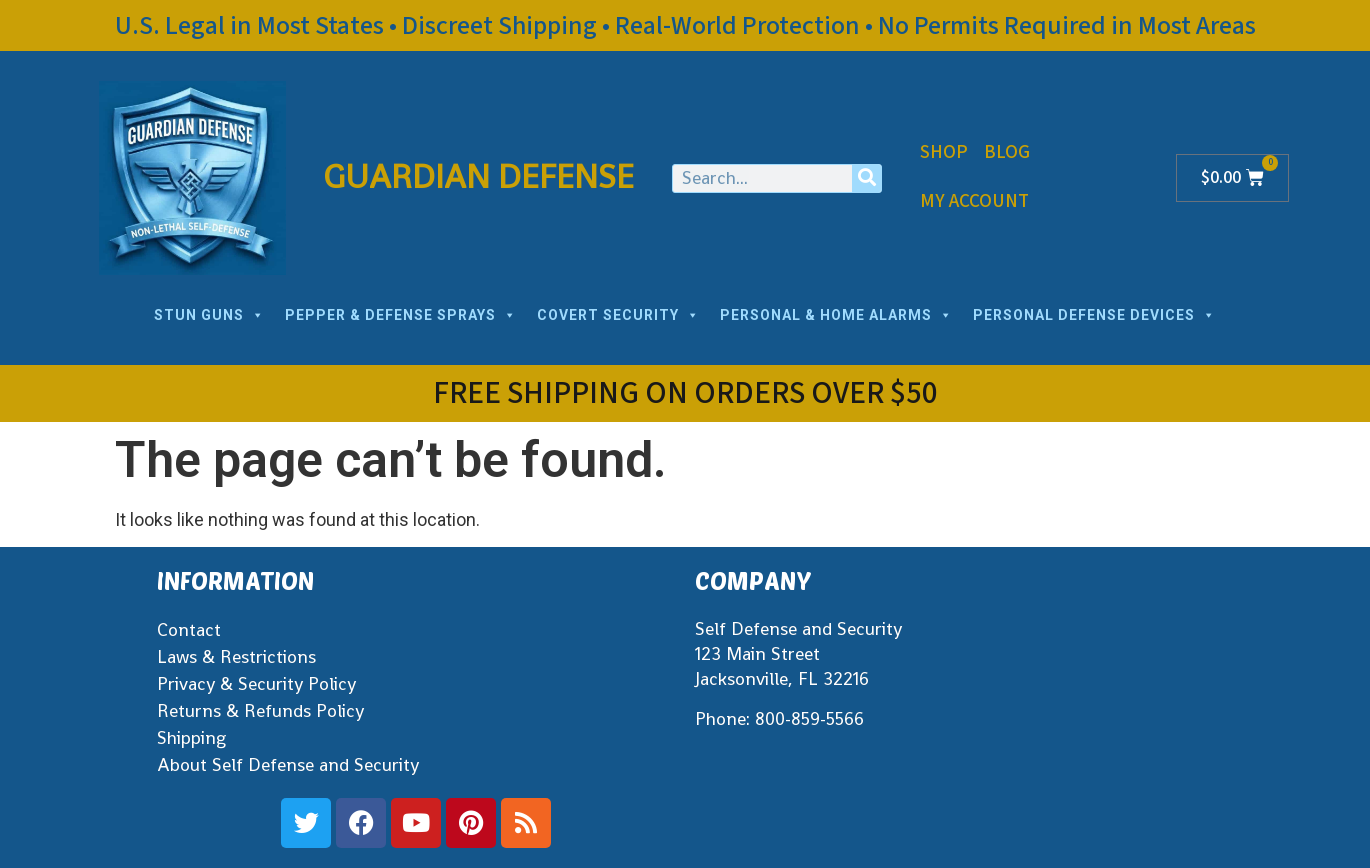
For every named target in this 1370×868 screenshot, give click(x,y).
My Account (974, 201)
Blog (1007, 152)
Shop (944, 152)
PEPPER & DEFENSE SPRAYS (401, 315)
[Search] (866, 178)
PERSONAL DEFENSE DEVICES (1094, 315)
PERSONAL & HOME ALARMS (836, 315)
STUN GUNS (209, 315)
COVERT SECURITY (618, 315)
